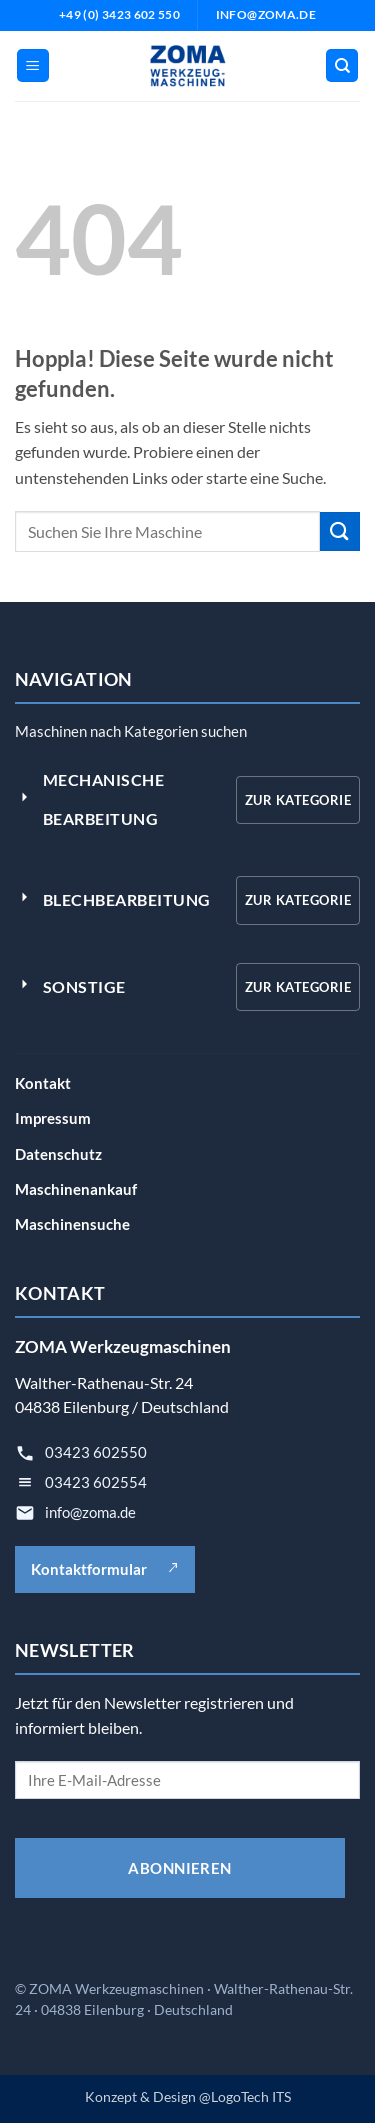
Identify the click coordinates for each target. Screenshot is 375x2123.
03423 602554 (96, 1482)
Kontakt (43, 1083)
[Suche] (342, 65)
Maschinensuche (72, 1224)
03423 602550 (96, 1452)
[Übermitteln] (340, 531)
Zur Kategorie (298, 800)
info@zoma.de (90, 1512)
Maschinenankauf (76, 1189)
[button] (33, 65)
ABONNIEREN (180, 1868)
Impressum (53, 1118)
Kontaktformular (105, 1569)
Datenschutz (58, 1154)
